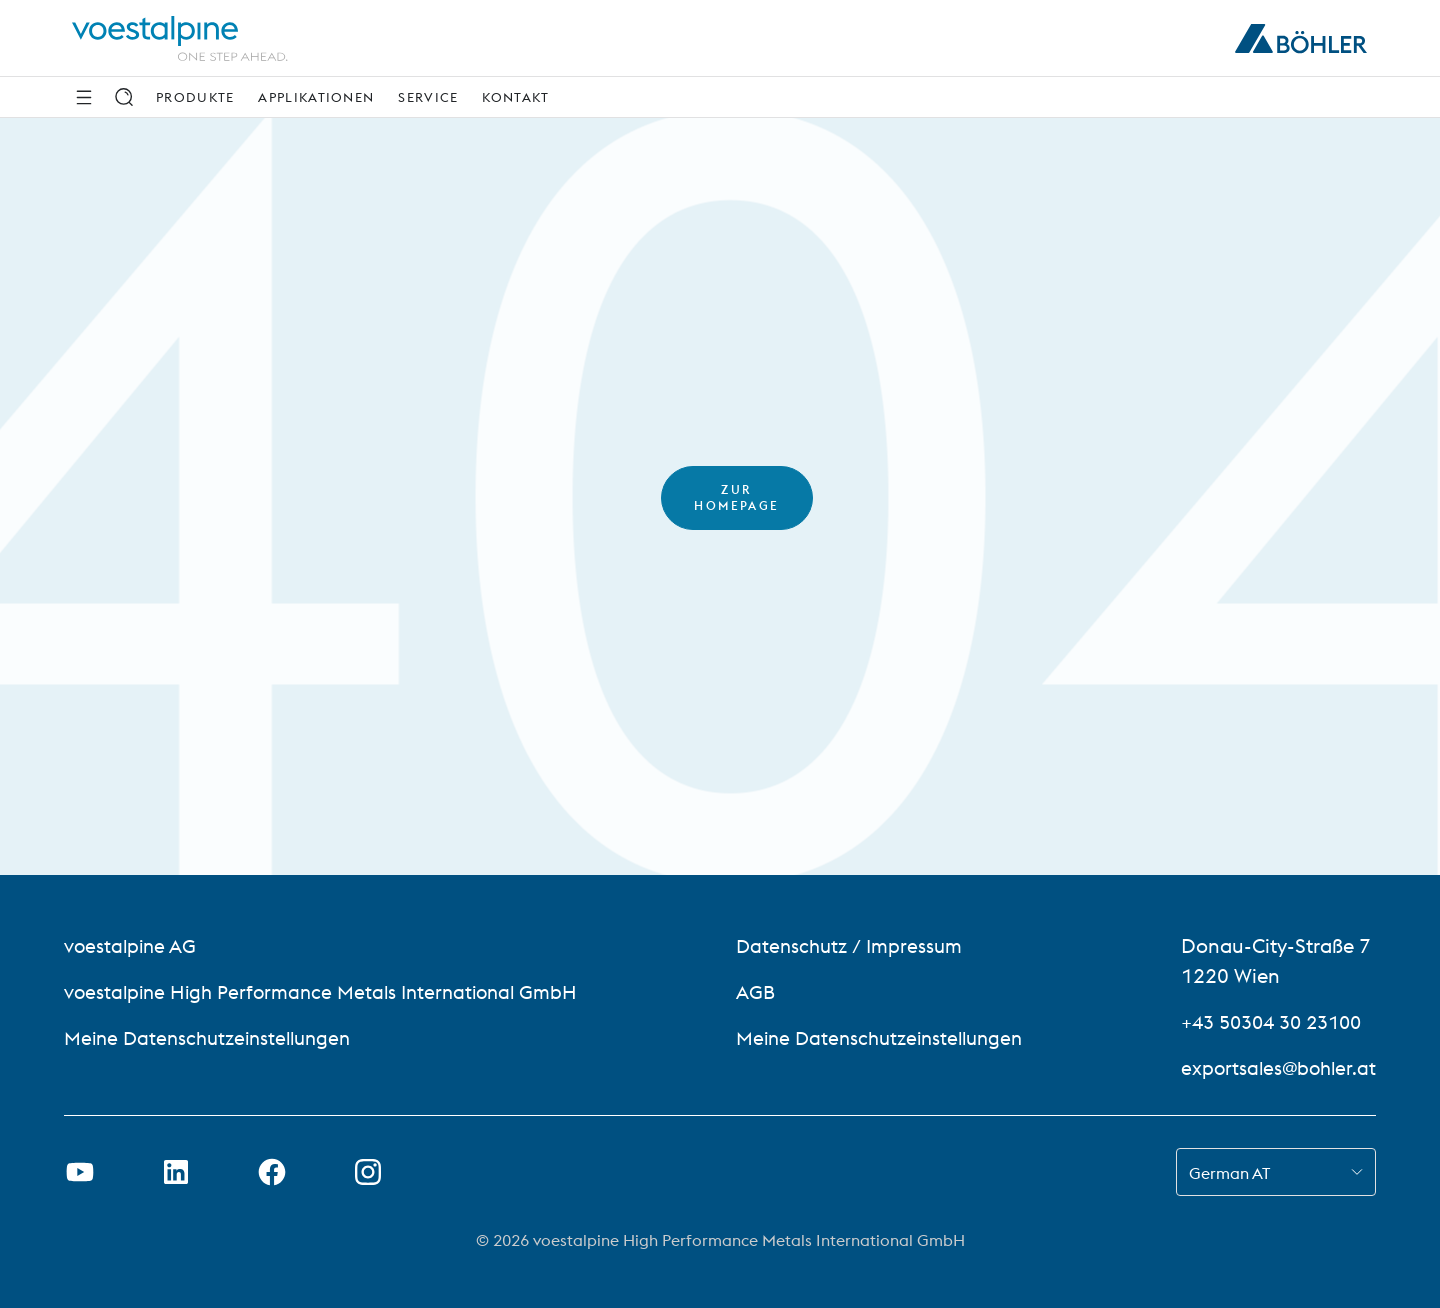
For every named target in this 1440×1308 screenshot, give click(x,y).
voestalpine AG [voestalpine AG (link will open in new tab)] (132, 945)
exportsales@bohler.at (1275, 1067)
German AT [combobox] (1229, 1173)
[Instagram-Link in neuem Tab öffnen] (368, 1172)
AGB (755, 991)
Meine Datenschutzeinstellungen (214, 1037)
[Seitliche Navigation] (84, 97)
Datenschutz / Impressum (852, 945)
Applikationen (316, 97)
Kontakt (515, 97)
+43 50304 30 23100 (1272, 1021)
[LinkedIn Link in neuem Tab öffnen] (176, 1172)
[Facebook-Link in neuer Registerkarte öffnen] (272, 1172)
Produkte (195, 97)
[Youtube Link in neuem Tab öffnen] (80, 1172)
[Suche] (124, 97)
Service (428, 97)
